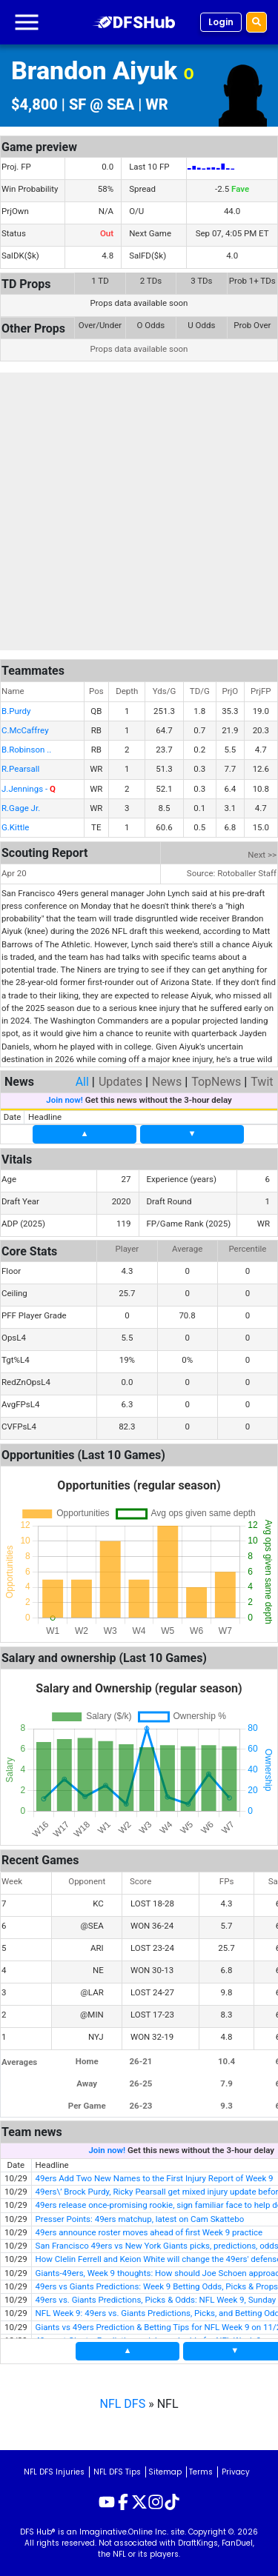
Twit (262, 1082)
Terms (201, 2471)
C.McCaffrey (25, 730)
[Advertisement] (139, 511)
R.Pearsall (20, 769)
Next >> (262, 855)
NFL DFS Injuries (54, 2471)
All (82, 1082)
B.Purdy (16, 711)
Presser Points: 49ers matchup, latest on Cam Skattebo (140, 2219)
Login (221, 22)
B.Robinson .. (26, 749)
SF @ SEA (101, 104)
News (167, 1082)
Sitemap (165, 2471)
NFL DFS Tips (117, 2471)
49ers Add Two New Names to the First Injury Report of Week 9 (155, 2178)
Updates (120, 1082)
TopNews (216, 1082)
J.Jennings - (28, 789)
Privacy (236, 2471)
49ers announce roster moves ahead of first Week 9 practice (149, 2232)
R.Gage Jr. (20, 808)
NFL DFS (123, 2404)
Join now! (64, 1100)
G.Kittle (15, 827)
